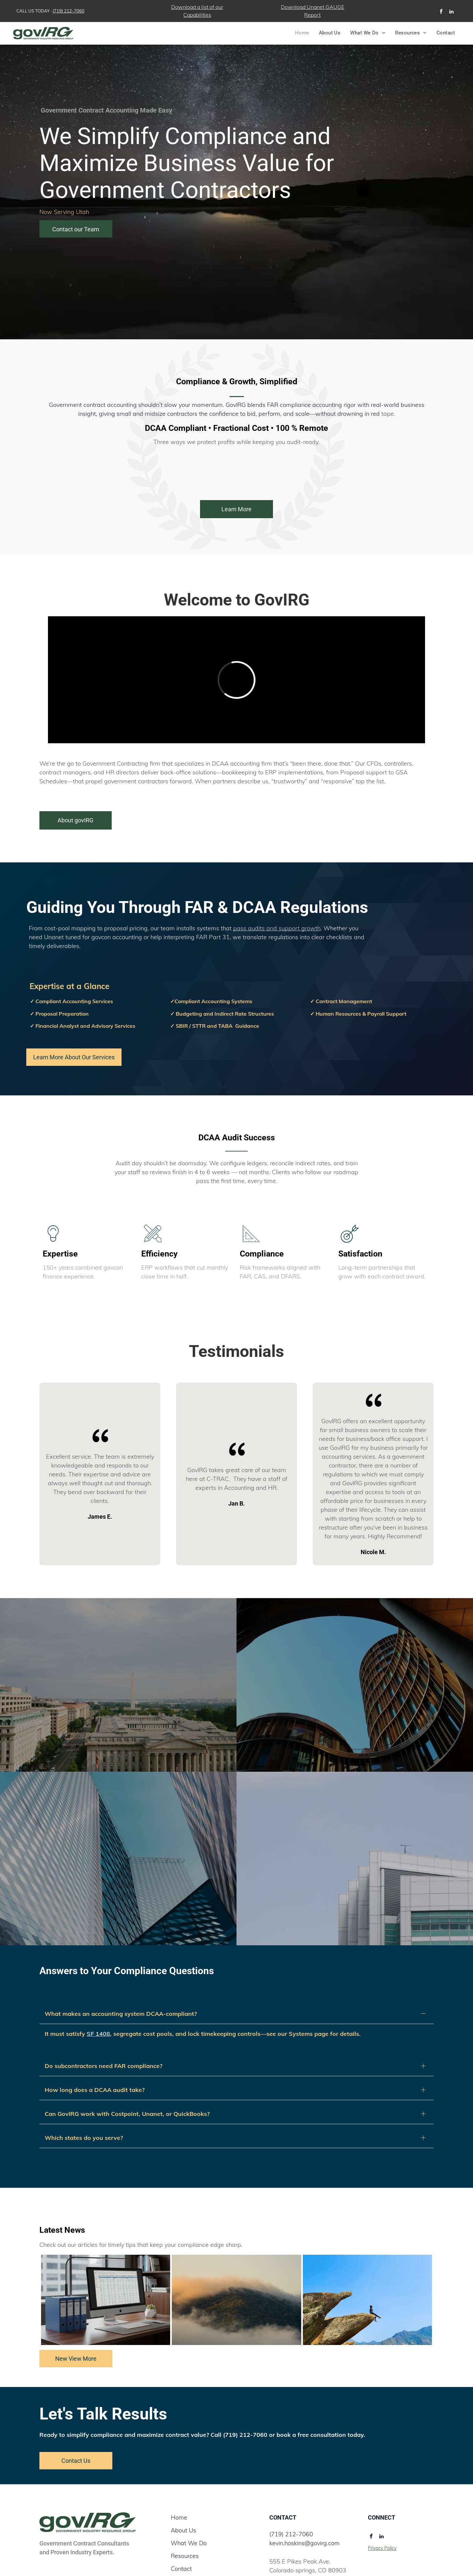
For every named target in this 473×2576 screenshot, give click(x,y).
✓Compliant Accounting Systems (211, 1001)
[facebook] (441, 12)
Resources (185, 2527)
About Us (183, 2502)
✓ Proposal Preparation (59, 1013)
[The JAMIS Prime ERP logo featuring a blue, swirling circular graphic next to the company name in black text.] (160, 469)
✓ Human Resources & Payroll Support (358, 1013)
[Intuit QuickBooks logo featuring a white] (313, 469)
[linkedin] (451, 12)
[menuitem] (302, 33)
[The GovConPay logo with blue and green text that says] (389, 469)
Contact (181, 2540)
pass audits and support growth (277, 928)
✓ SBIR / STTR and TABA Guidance (214, 1026)
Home (179, 2489)
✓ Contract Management (341, 1001)
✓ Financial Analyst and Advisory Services (82, 1026)
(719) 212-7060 (68, 10)
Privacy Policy (382, 2520)
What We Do (189, 2515)
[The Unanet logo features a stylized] (84, 469)
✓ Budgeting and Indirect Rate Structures (222, 1013)
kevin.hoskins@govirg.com (304, 2515)
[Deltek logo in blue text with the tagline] (236, 469)
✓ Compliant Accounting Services (71, 1001)
